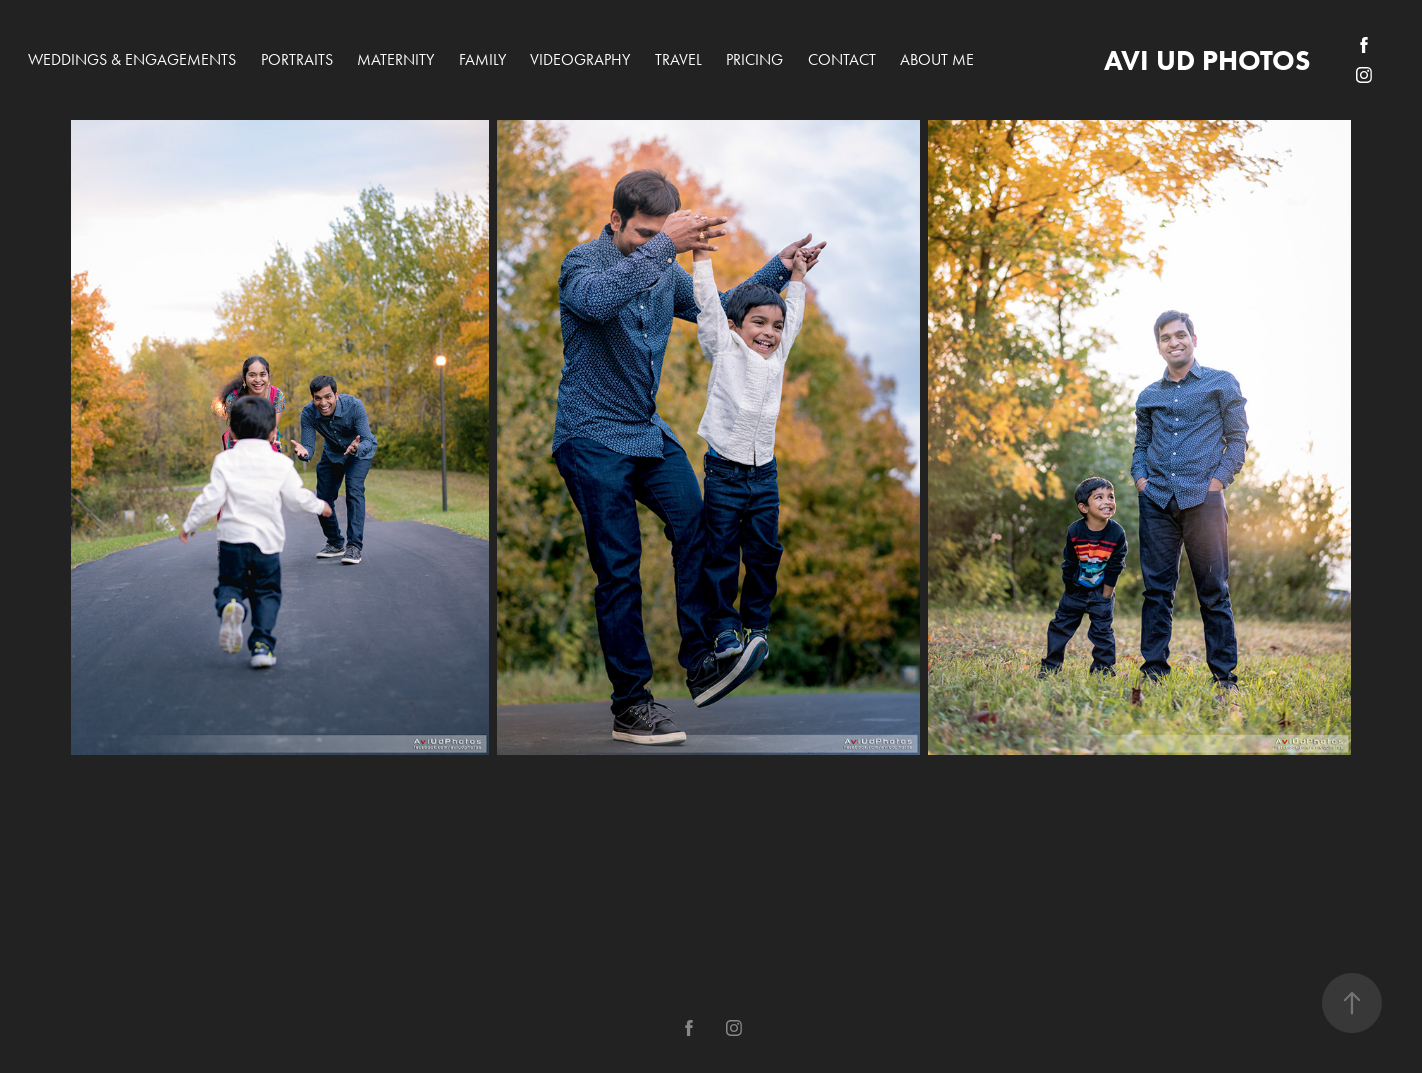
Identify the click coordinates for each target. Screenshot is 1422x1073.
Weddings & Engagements (132, 59)
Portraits (297, 59)
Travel (678, 59)
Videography (580, 59)
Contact (842, 59)
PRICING (754, 59)
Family (482, 59)
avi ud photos (1207, 60)
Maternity (395, 59)
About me (937, 59)
